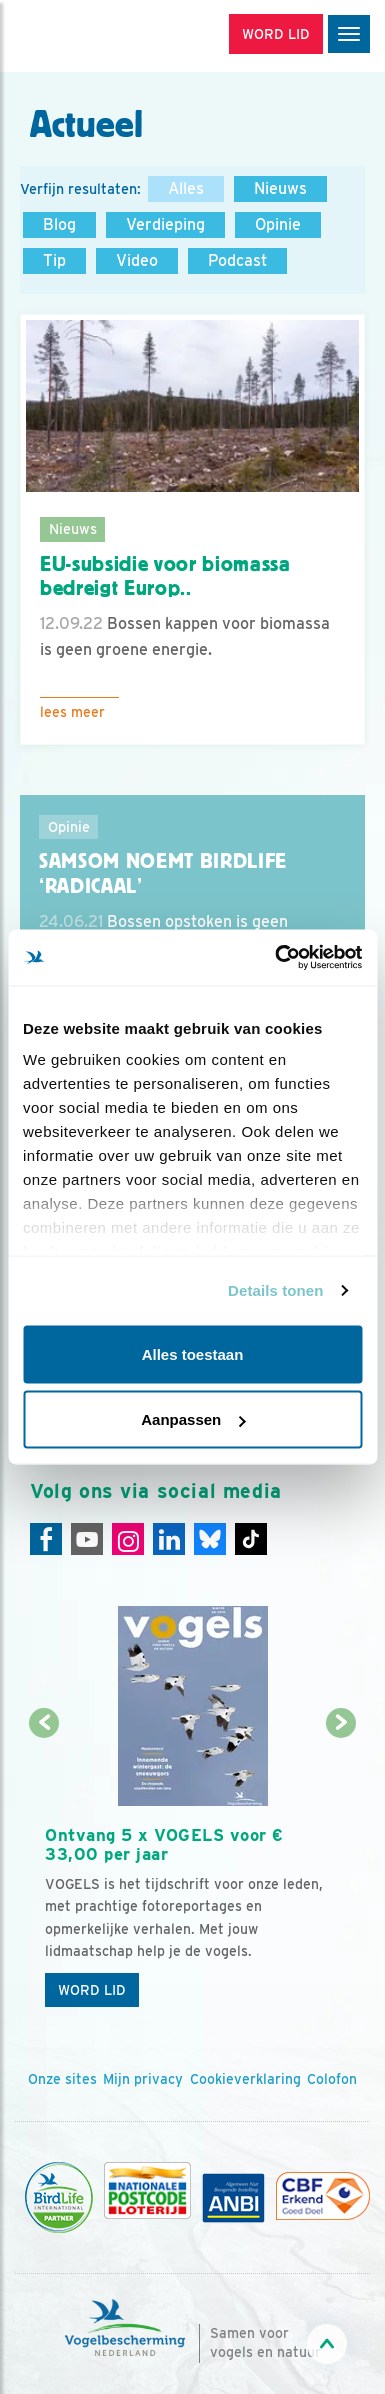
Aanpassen (193, 1419)
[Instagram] (128, 1539)
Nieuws (280, 188)
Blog (59, 224)
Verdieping (165, 224)
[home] (100, 36)
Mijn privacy (143, 2079)
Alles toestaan (193, 1353)
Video (137, 260)
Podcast (237, 260)
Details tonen (275, 1290)
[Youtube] (87, 1539)
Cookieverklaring (245, 2079)
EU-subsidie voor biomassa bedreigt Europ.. (165, 576)
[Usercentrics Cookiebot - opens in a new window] (276, 958)
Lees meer (72, 712)
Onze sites (62, 2079)
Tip (54, 260)
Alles (186, 188)
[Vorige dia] (44, 1871)
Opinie (278, 224)
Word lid (92, 1990)
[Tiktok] (251, 1539)
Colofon (332, 2079)
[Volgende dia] (340, 1871)
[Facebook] (46, 1539)
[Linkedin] (169, 1539)
